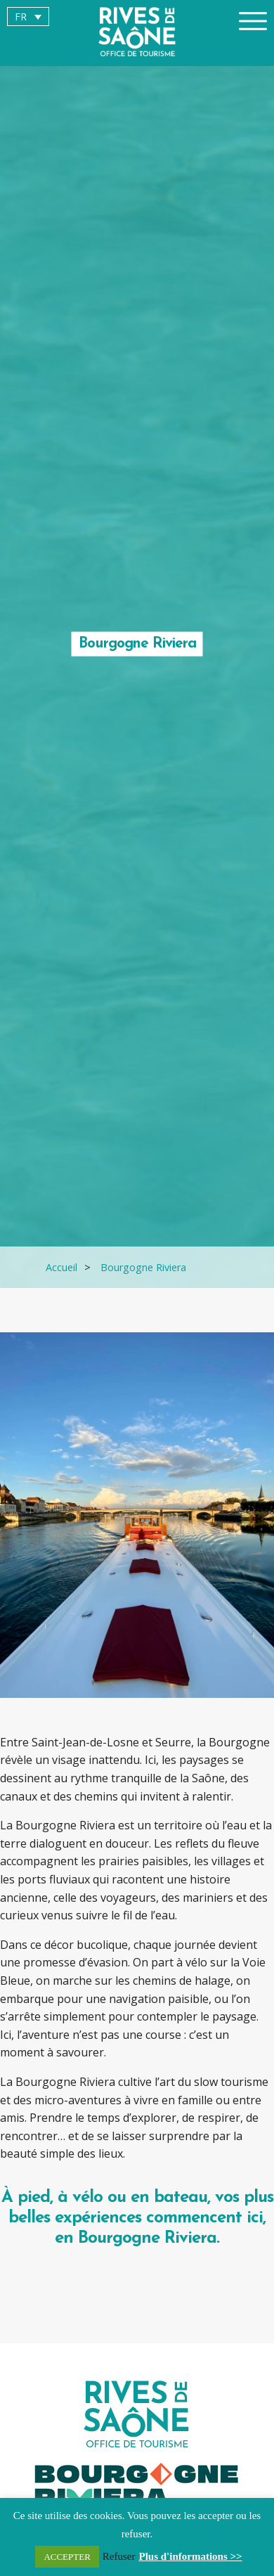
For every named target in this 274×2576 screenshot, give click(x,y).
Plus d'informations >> (190, 2556)
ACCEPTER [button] (67, 2556)
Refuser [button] (119, 2556)
